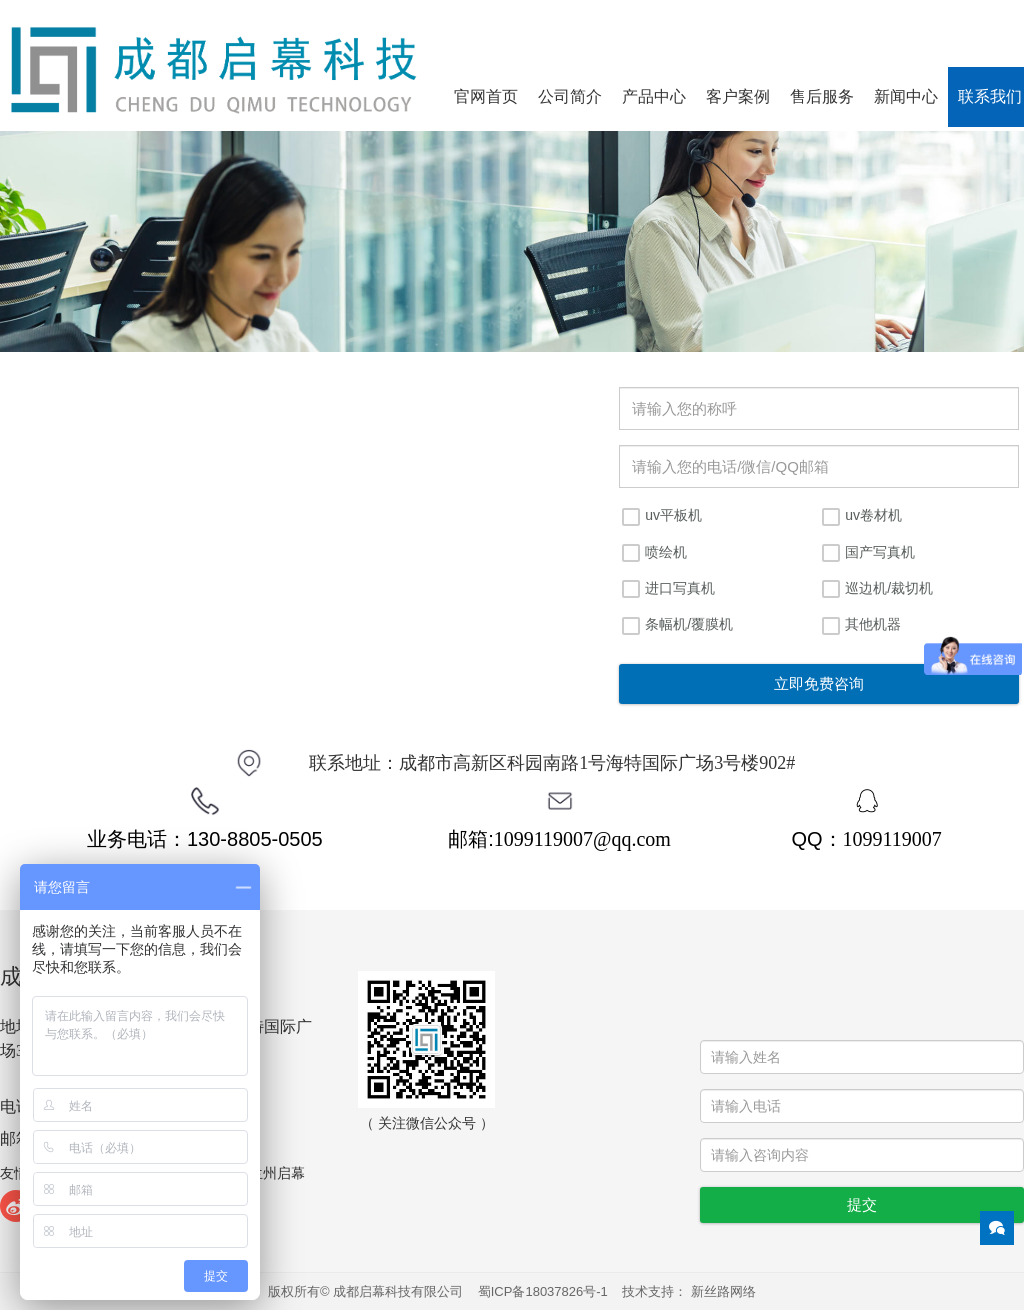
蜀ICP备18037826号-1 (543, 1291)
